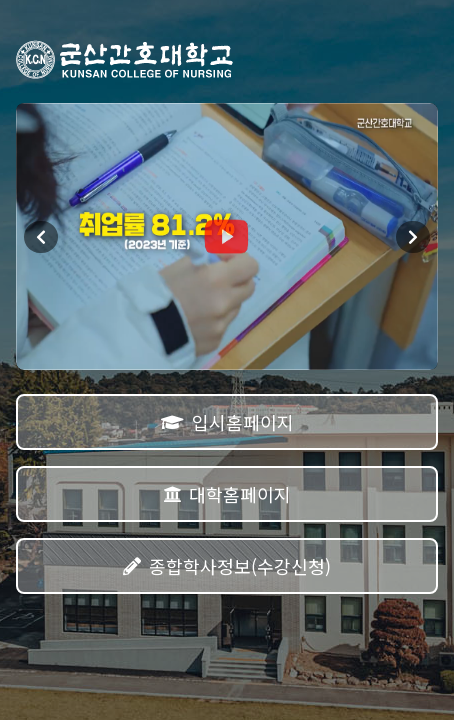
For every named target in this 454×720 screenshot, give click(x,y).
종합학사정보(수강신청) (227, 566)
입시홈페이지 (227, 422)
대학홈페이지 (227, 494)
